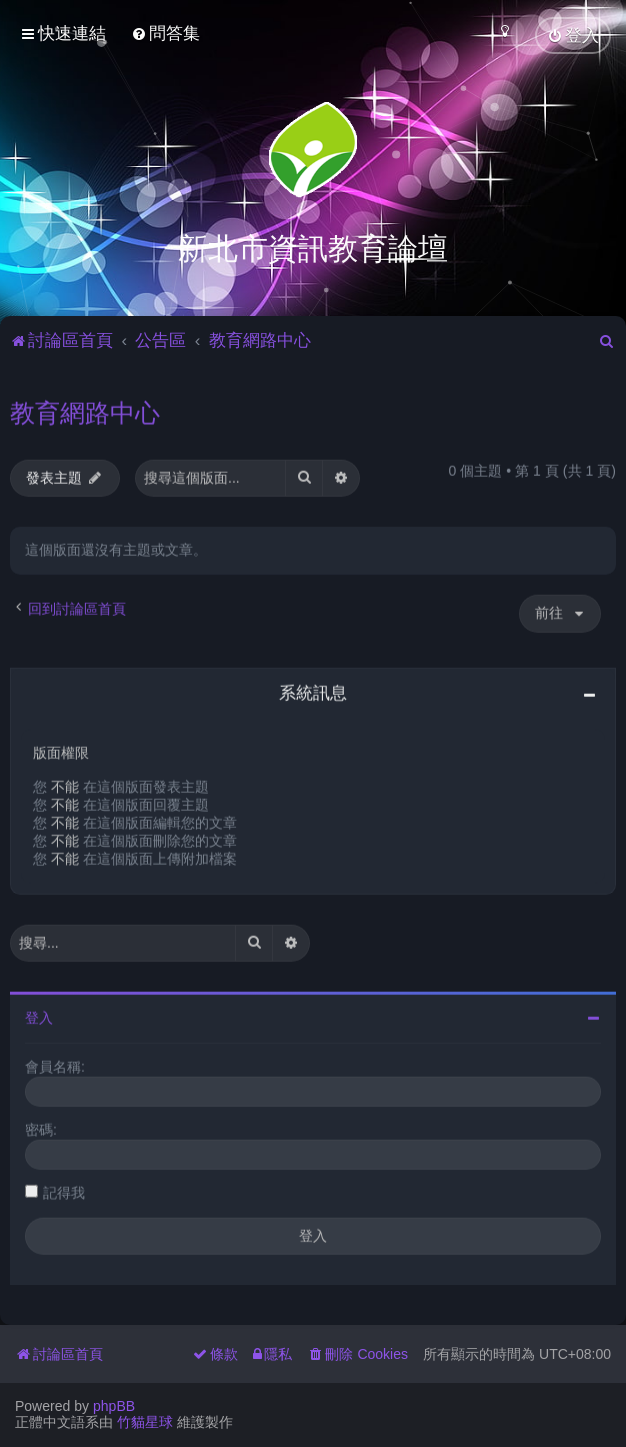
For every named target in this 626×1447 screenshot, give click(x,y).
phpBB (114, 1406)
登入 (39, 1015)
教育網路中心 (85, 410)
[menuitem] (165, 33)
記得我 (64, 1190)
